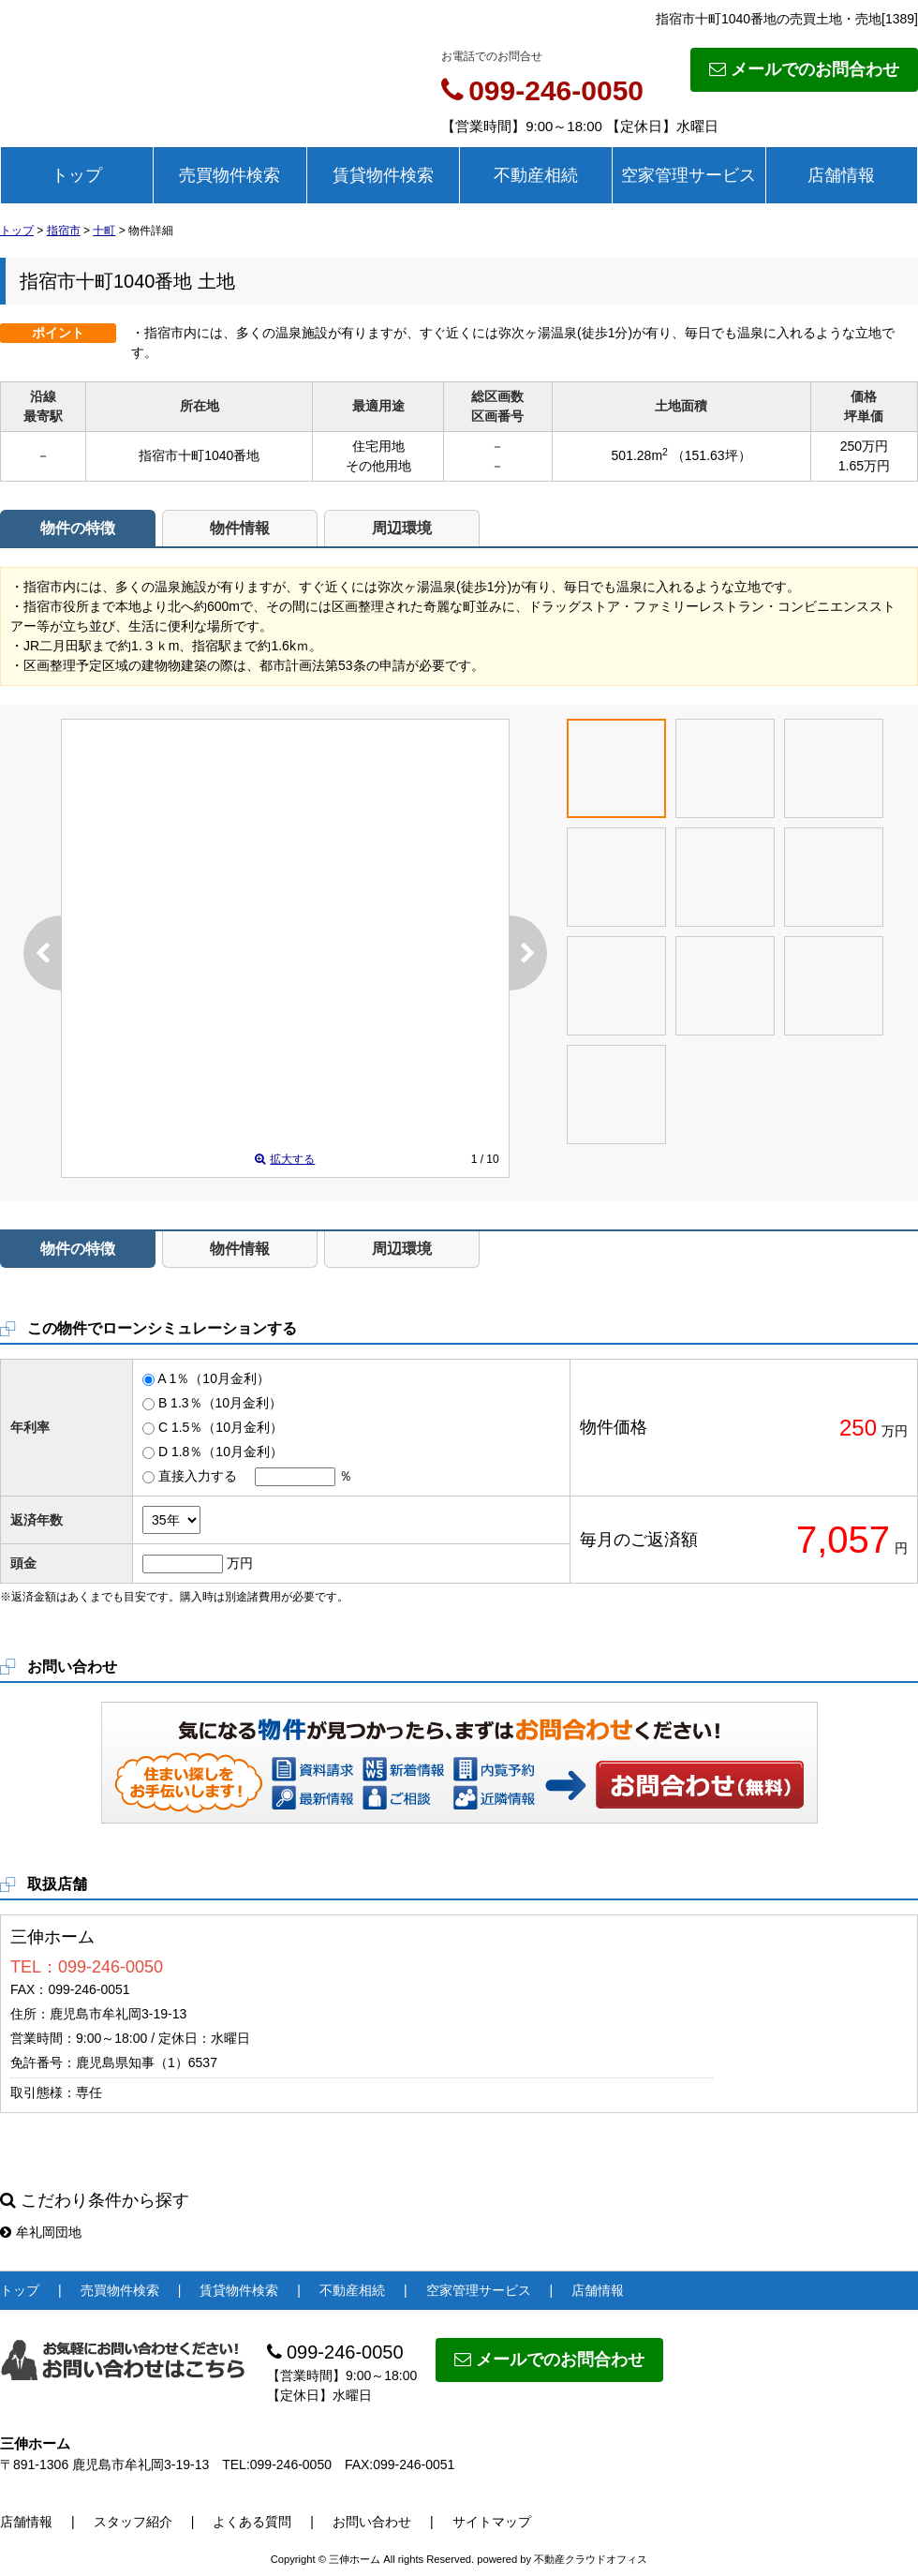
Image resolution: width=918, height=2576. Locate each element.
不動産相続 (536, 175)
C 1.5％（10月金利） (220, 1427)
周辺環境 (402, 528)
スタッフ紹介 (133, 2521)
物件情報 (240, 528)
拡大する (285, 1159)
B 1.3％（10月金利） (220, 1402)
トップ (77, 175)
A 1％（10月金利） (213, 1378)
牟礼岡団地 (40, 2232)
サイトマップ (491, 2521)
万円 (240, 1563)
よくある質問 (252, 2521)
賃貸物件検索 (383, 175)
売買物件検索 (229, 175)
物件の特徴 (77, 528)
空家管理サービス (688, 175)
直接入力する (197, 1475)
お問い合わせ (701, 1784)
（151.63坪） (711, 455)
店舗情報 (841, 175)
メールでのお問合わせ (804, 69)
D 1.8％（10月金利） (220, 1451)
